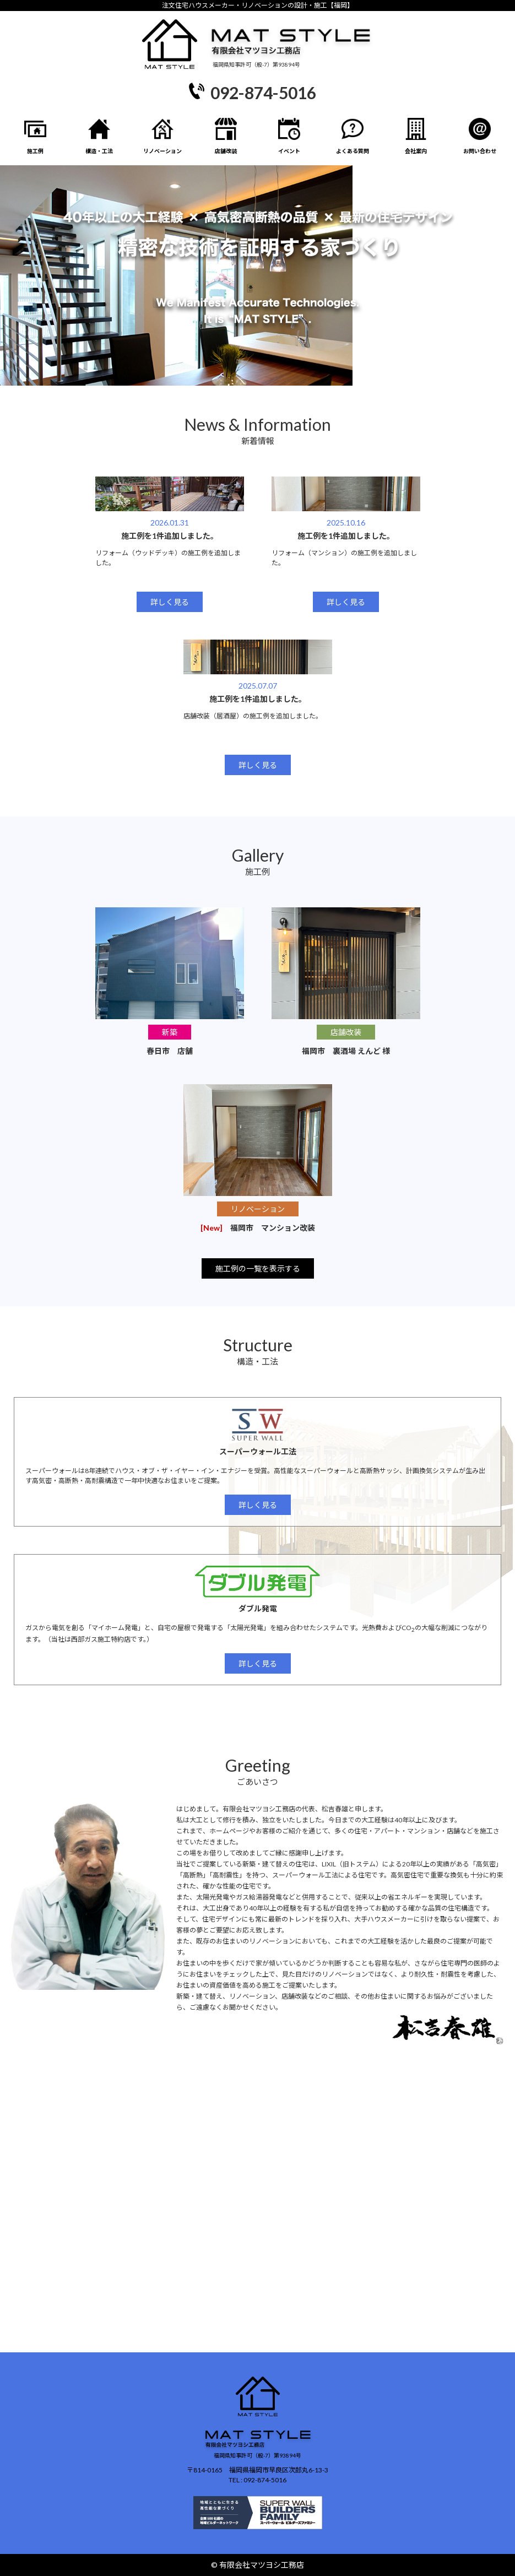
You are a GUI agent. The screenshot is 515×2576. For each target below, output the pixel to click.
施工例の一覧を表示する (257, 1268)
